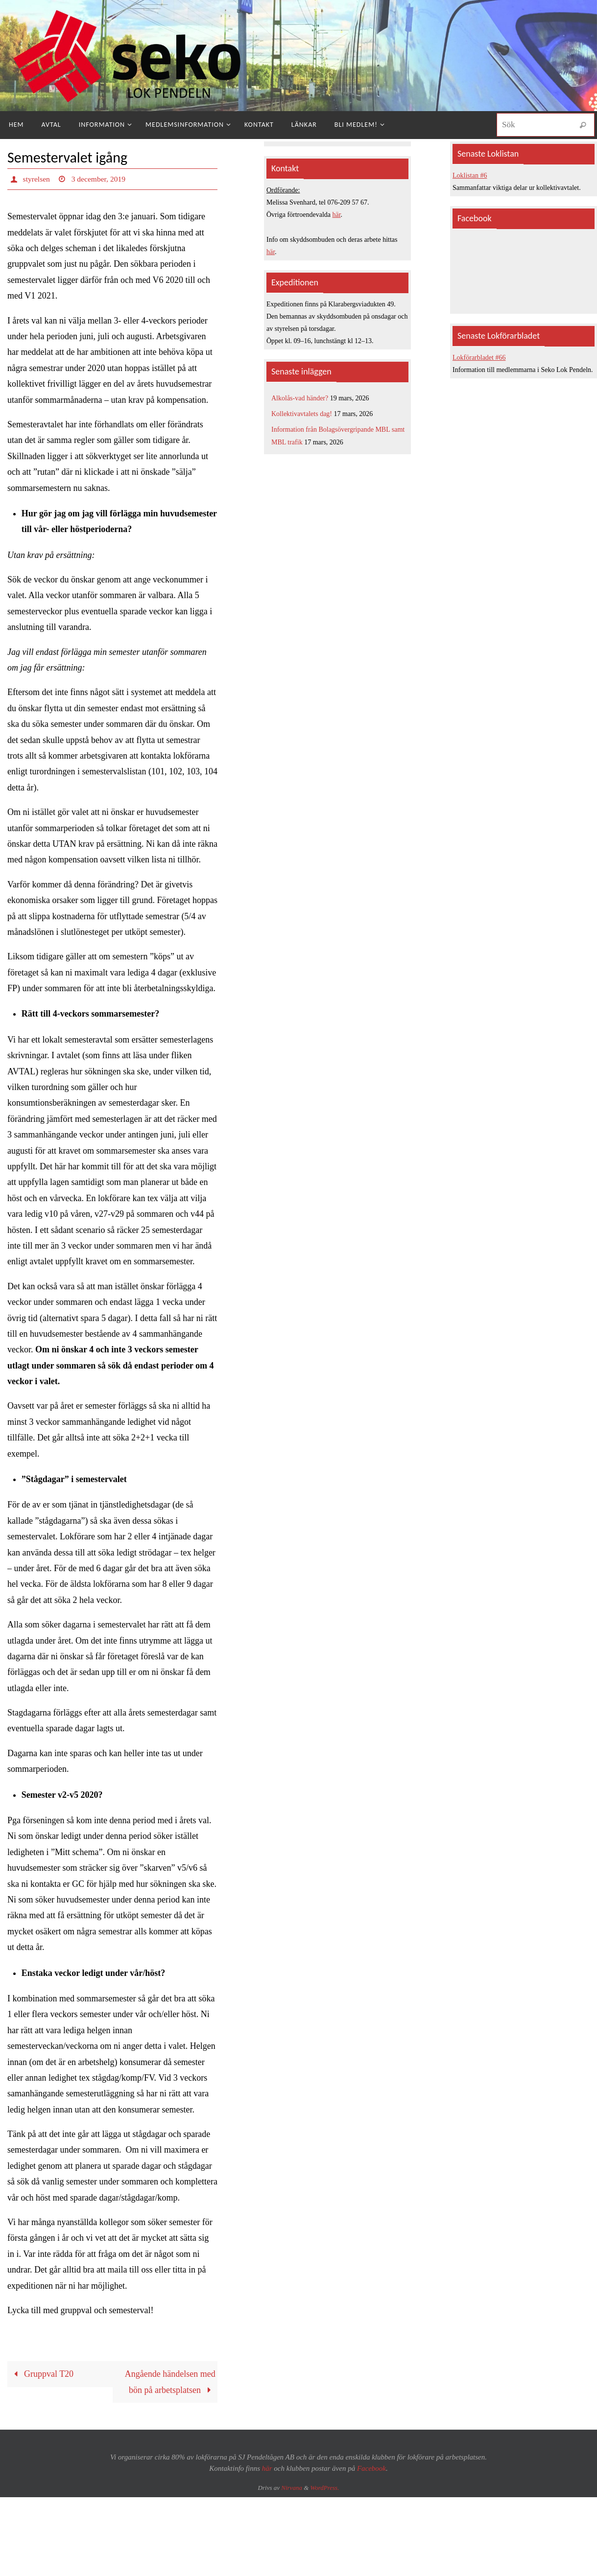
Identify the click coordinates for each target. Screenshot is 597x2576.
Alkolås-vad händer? (299, 398)
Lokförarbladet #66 (479, 357)
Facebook (371, 2468)
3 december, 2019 (100, 179)
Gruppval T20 (41, 2374)
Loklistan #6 (470, 175)
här (337, 214)
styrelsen (37, 179)
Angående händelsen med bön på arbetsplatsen (170, 2381)
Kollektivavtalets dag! (301, 414)
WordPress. (324, 2487)
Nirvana (291, 2487)
